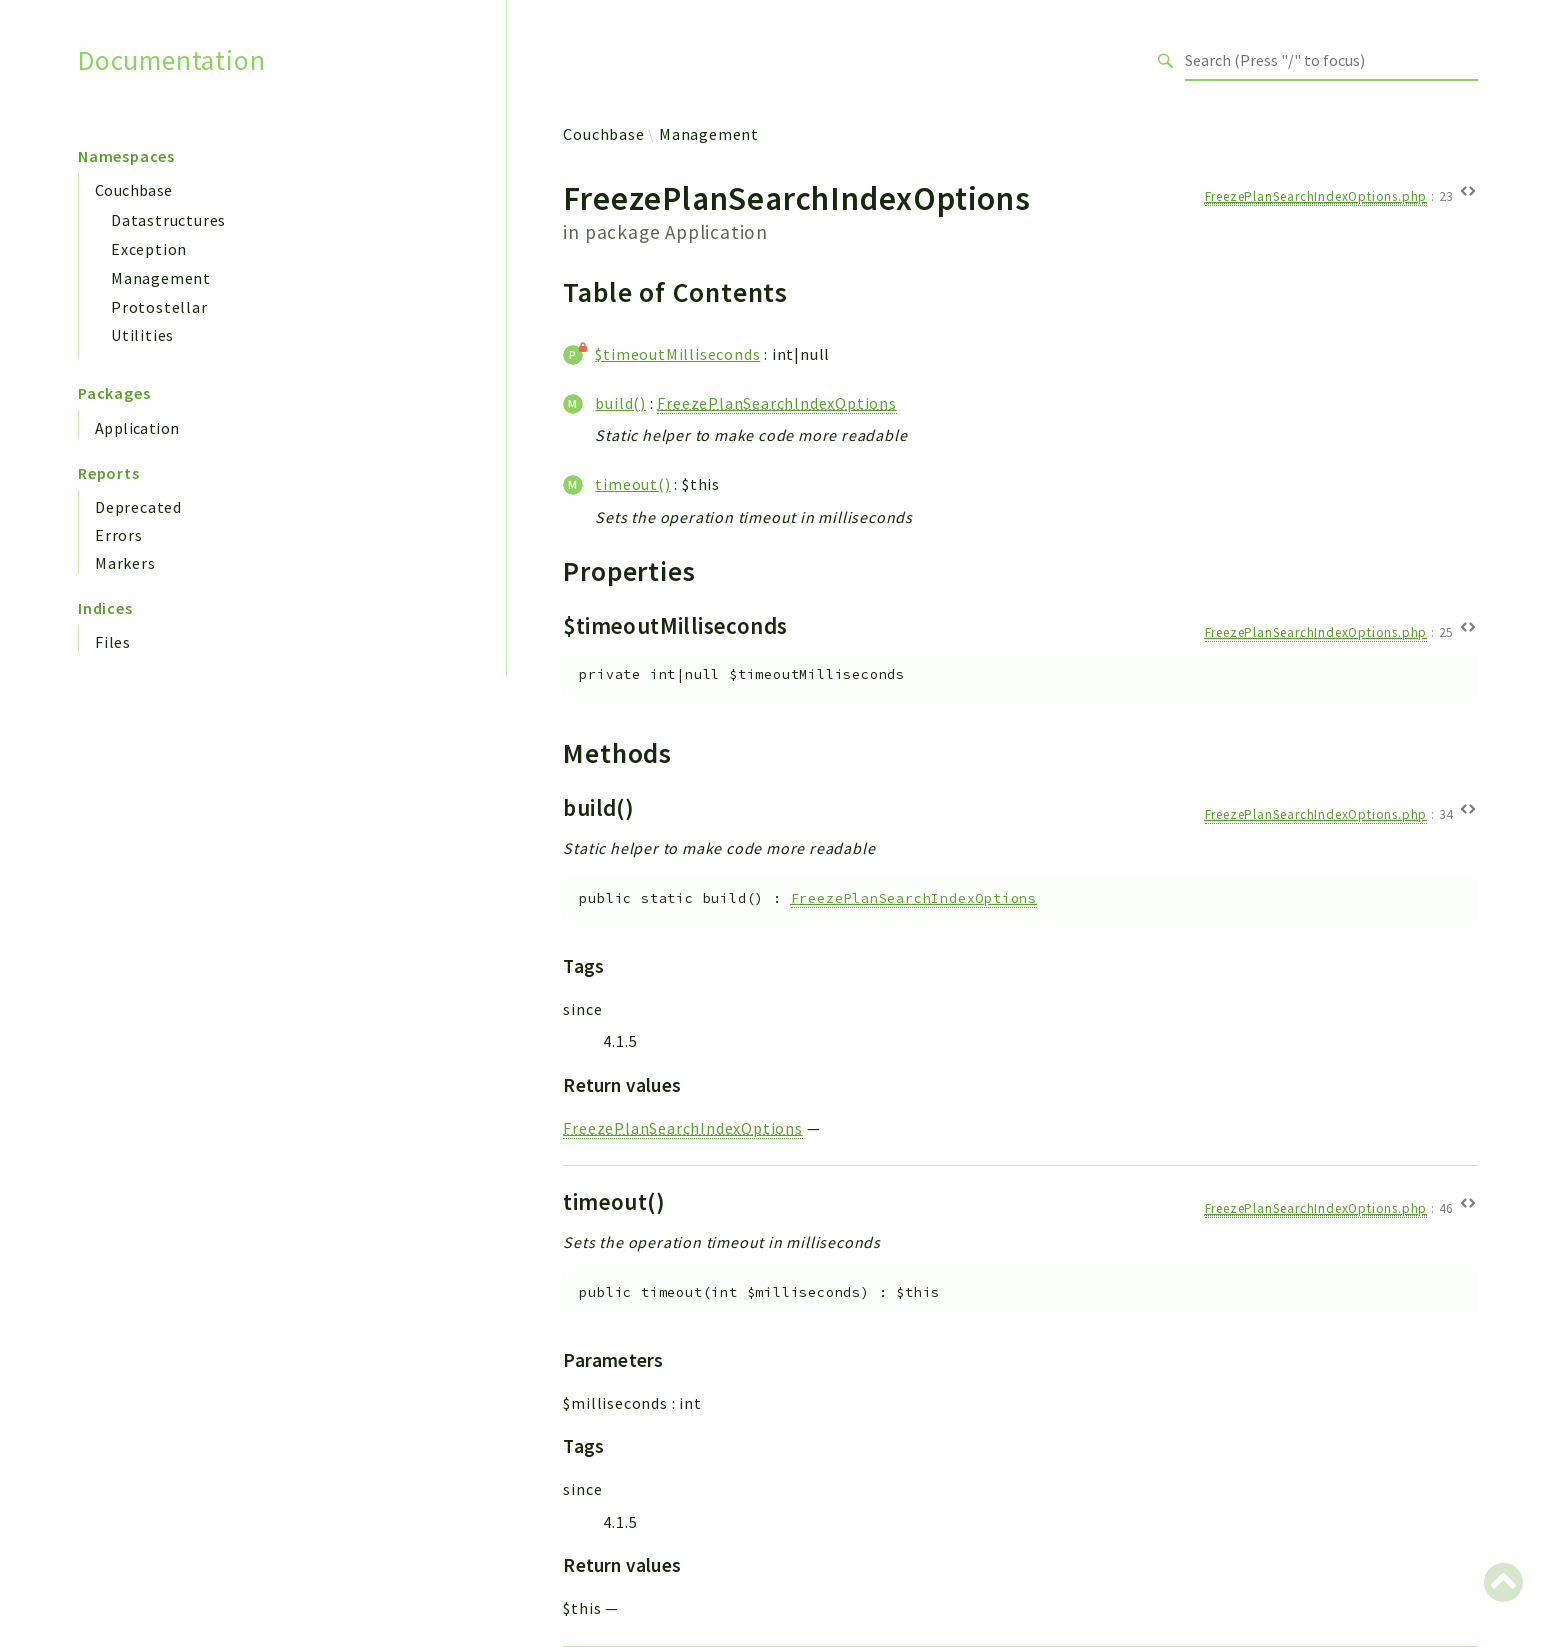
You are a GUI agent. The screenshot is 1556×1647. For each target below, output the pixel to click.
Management (161, 278)
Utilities (142, 335)
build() (620, 403)
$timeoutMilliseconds (677, 354)
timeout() (632, 484)
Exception (149, 249)
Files (113, 642)
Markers (125, 563)
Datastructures (168, 220)
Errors (119, 535)
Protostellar (159, 307)
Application (137, 428)
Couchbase (134, 190)
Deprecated (138, 507)
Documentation (171, 60)
